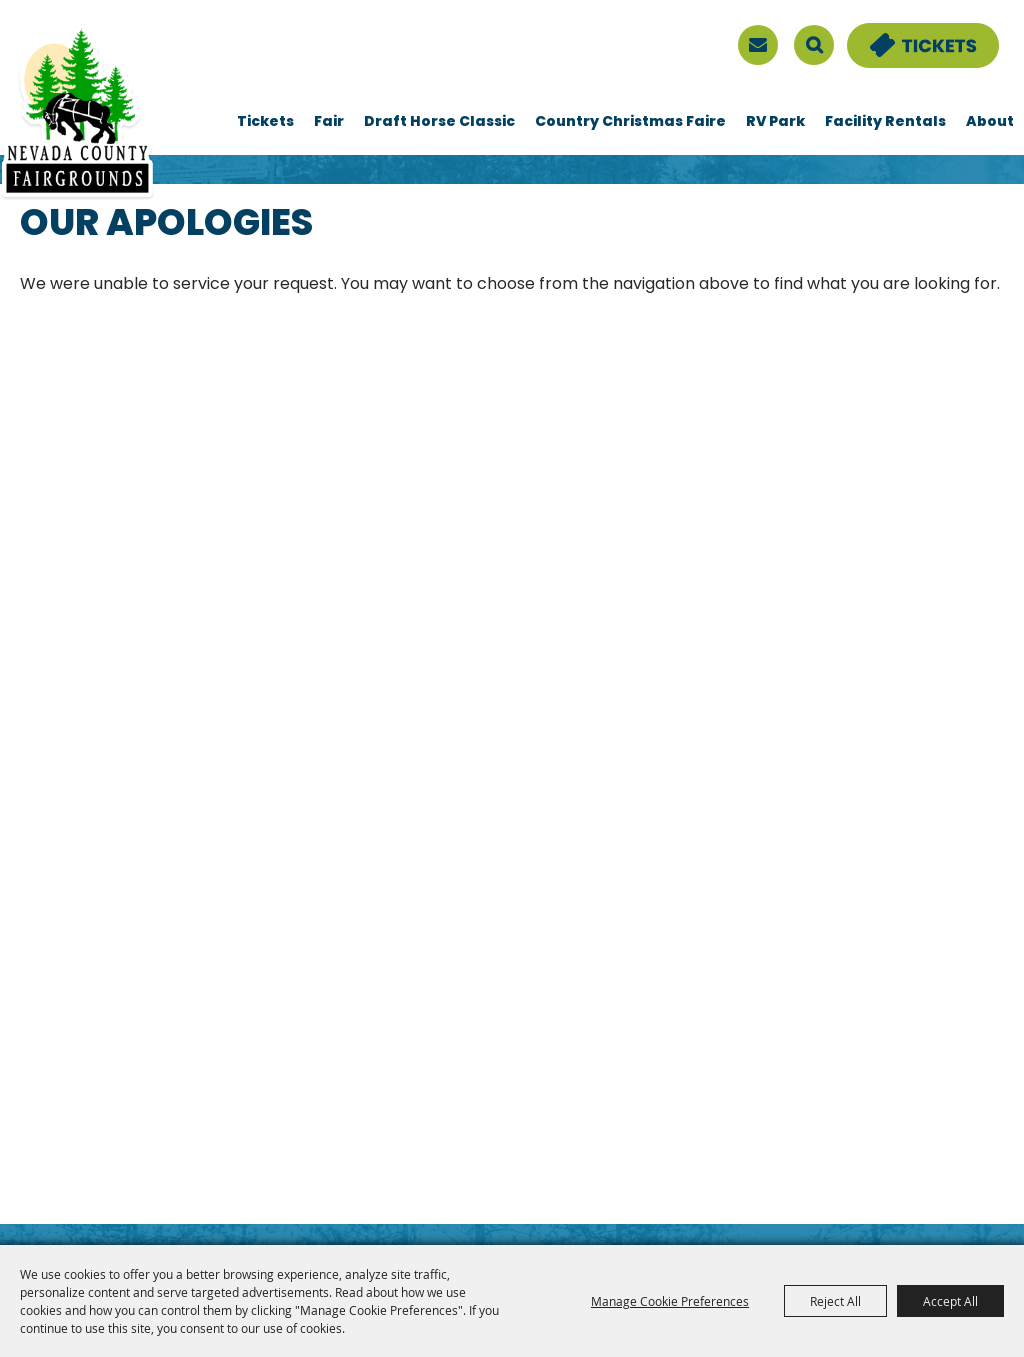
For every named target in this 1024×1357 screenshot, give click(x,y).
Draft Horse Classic (439, 122)
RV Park (775, 122)
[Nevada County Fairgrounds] (77, 113)
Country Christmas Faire (630, 122)
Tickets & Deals (910, 35)
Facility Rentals (885, 122)
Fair (329, 122)
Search (814, 45)
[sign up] (758, 45)
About (990, 122)
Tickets (265, 122)
